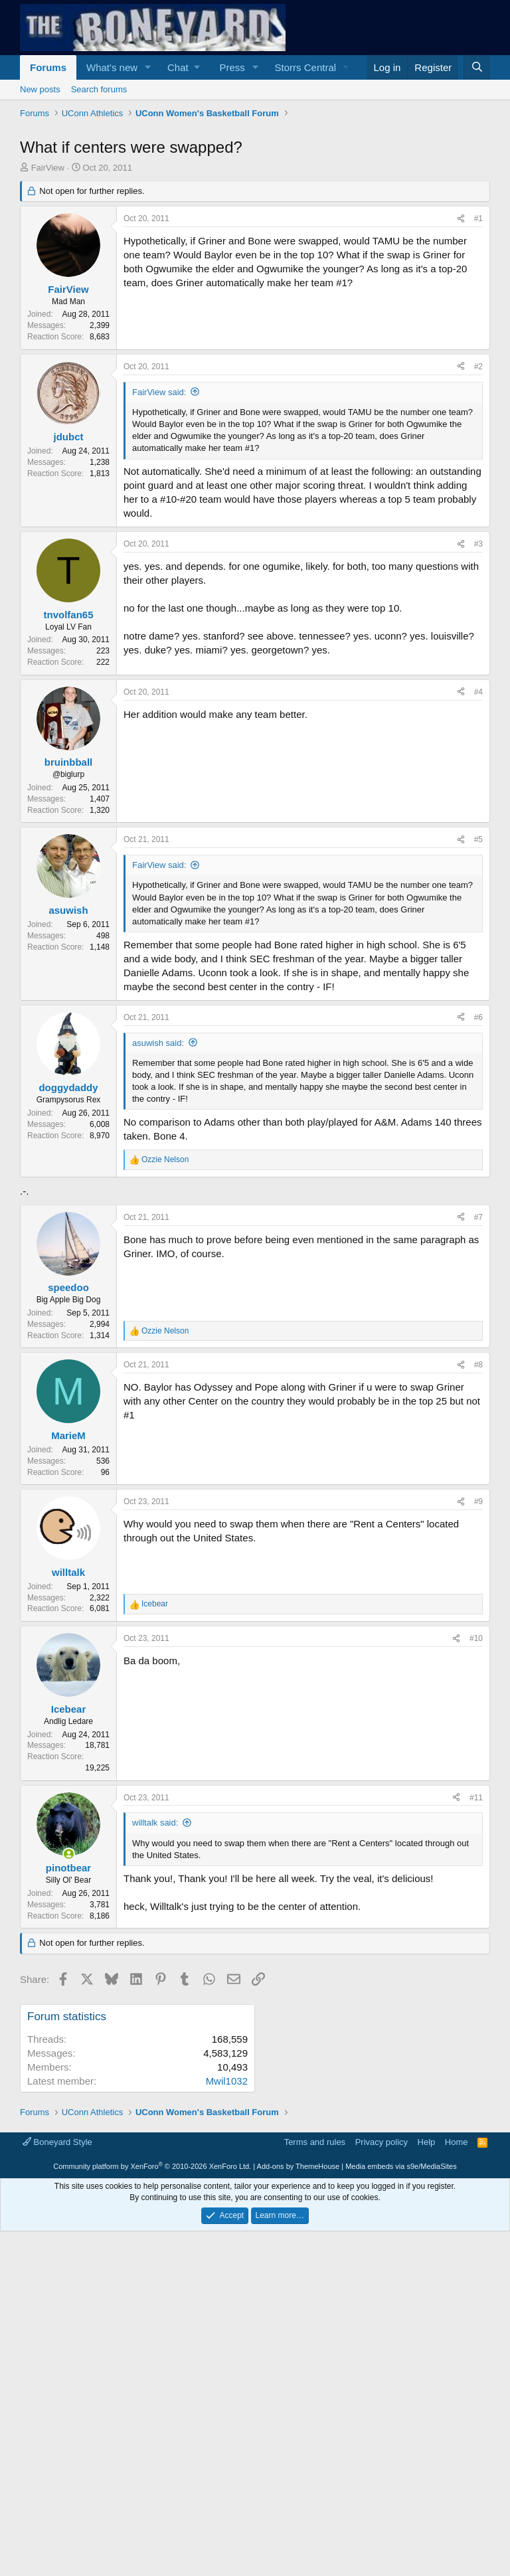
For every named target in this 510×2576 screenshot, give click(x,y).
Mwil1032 (227, 2081)
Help (427, 2459)
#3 (478, 544)
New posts (40, 89)
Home (456, 2459)
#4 (478, 692)
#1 (478, 218)
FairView (47, 168)
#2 (478, 366)
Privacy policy (381, 2459)
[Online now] (68, 1853)
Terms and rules (314, 2459)
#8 (478, 1364)
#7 (478, 1217)
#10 (476, 1638)
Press (231, 67)
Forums (48, 67)
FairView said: (159, 392)
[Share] (460, 218)
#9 (478, 1501)
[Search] (477, 67)
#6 (478, 1017)
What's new (111, 67)
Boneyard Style (57, 2459)
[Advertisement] (382, 2104)
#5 (478, 839)
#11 (476, 1797)
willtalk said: (155, 1823)
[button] (148, 67)
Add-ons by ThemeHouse (298, 2484)
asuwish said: (158, 1043)
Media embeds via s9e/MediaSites (401, 2484)
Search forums (99, 89)
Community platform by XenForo (152, 2484)
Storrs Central (306, 67)
